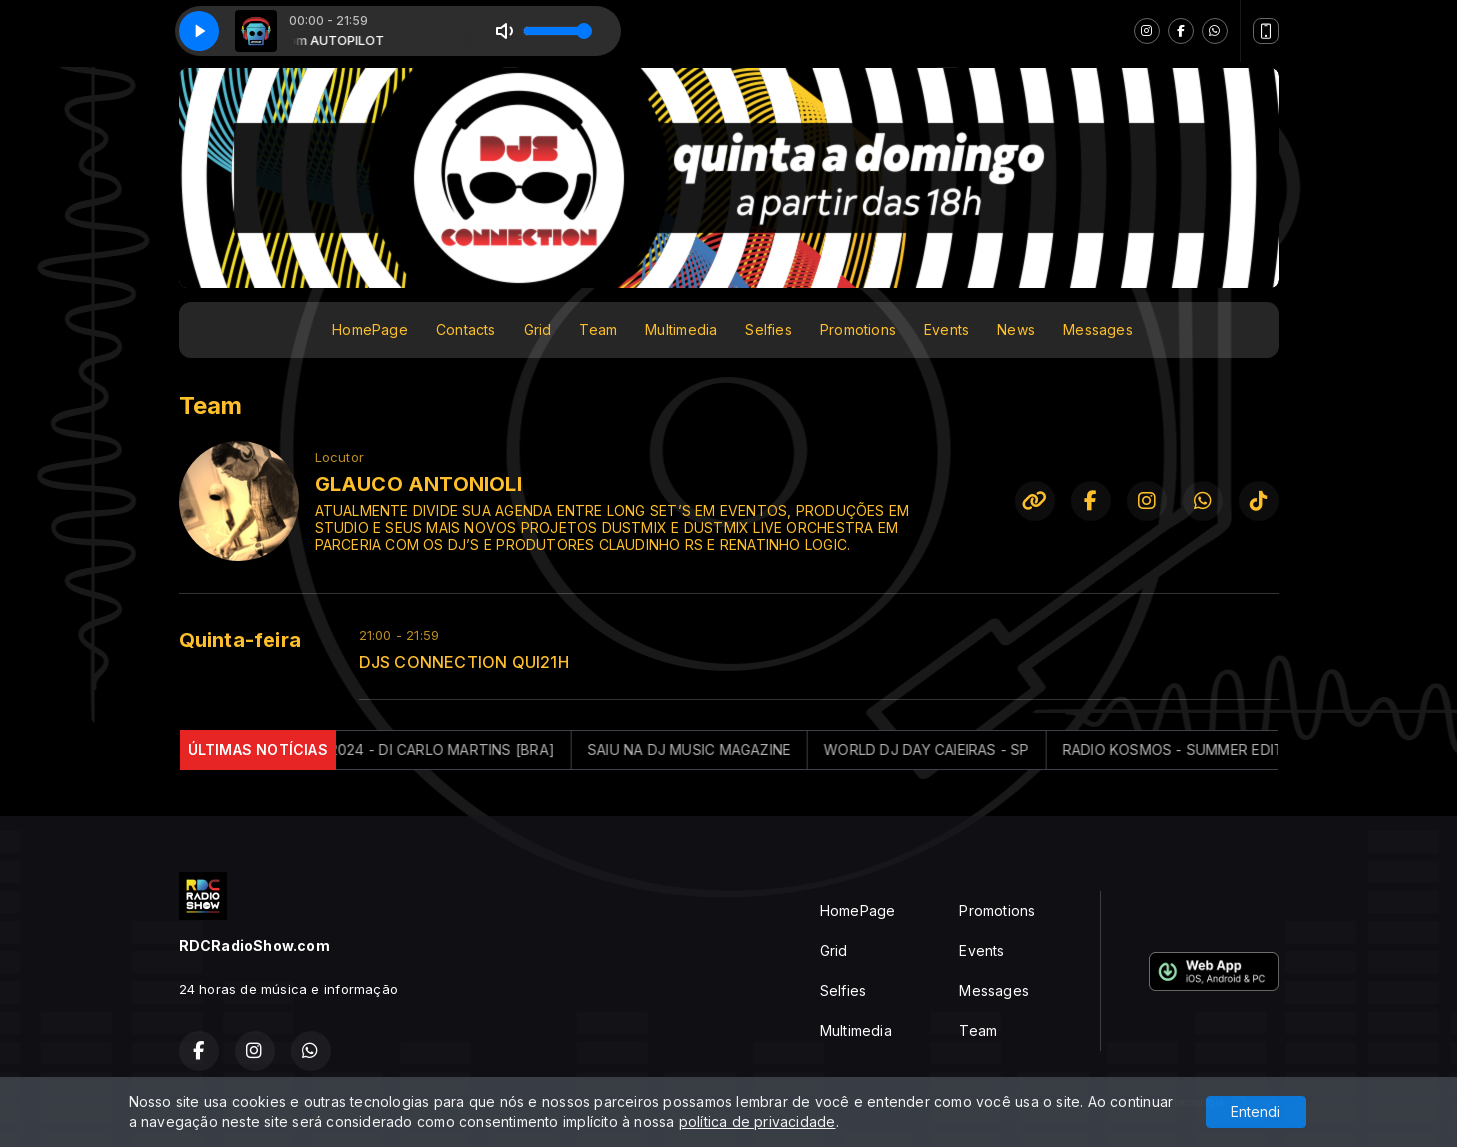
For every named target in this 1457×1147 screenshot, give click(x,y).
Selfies (768, 329)
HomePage (370, 329)
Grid (538, 329)
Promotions (858, 329)
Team (598, 329)
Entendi (1255, 1111)
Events (946, 329)
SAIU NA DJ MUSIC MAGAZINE (706, 749)
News (1016, 329)
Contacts (466, 329)
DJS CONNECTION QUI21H (464, 662)
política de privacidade (757, 1121)
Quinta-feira (240, 640)
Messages (1098, 329)
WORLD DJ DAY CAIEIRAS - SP (943, 749)
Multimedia (681, 329)
